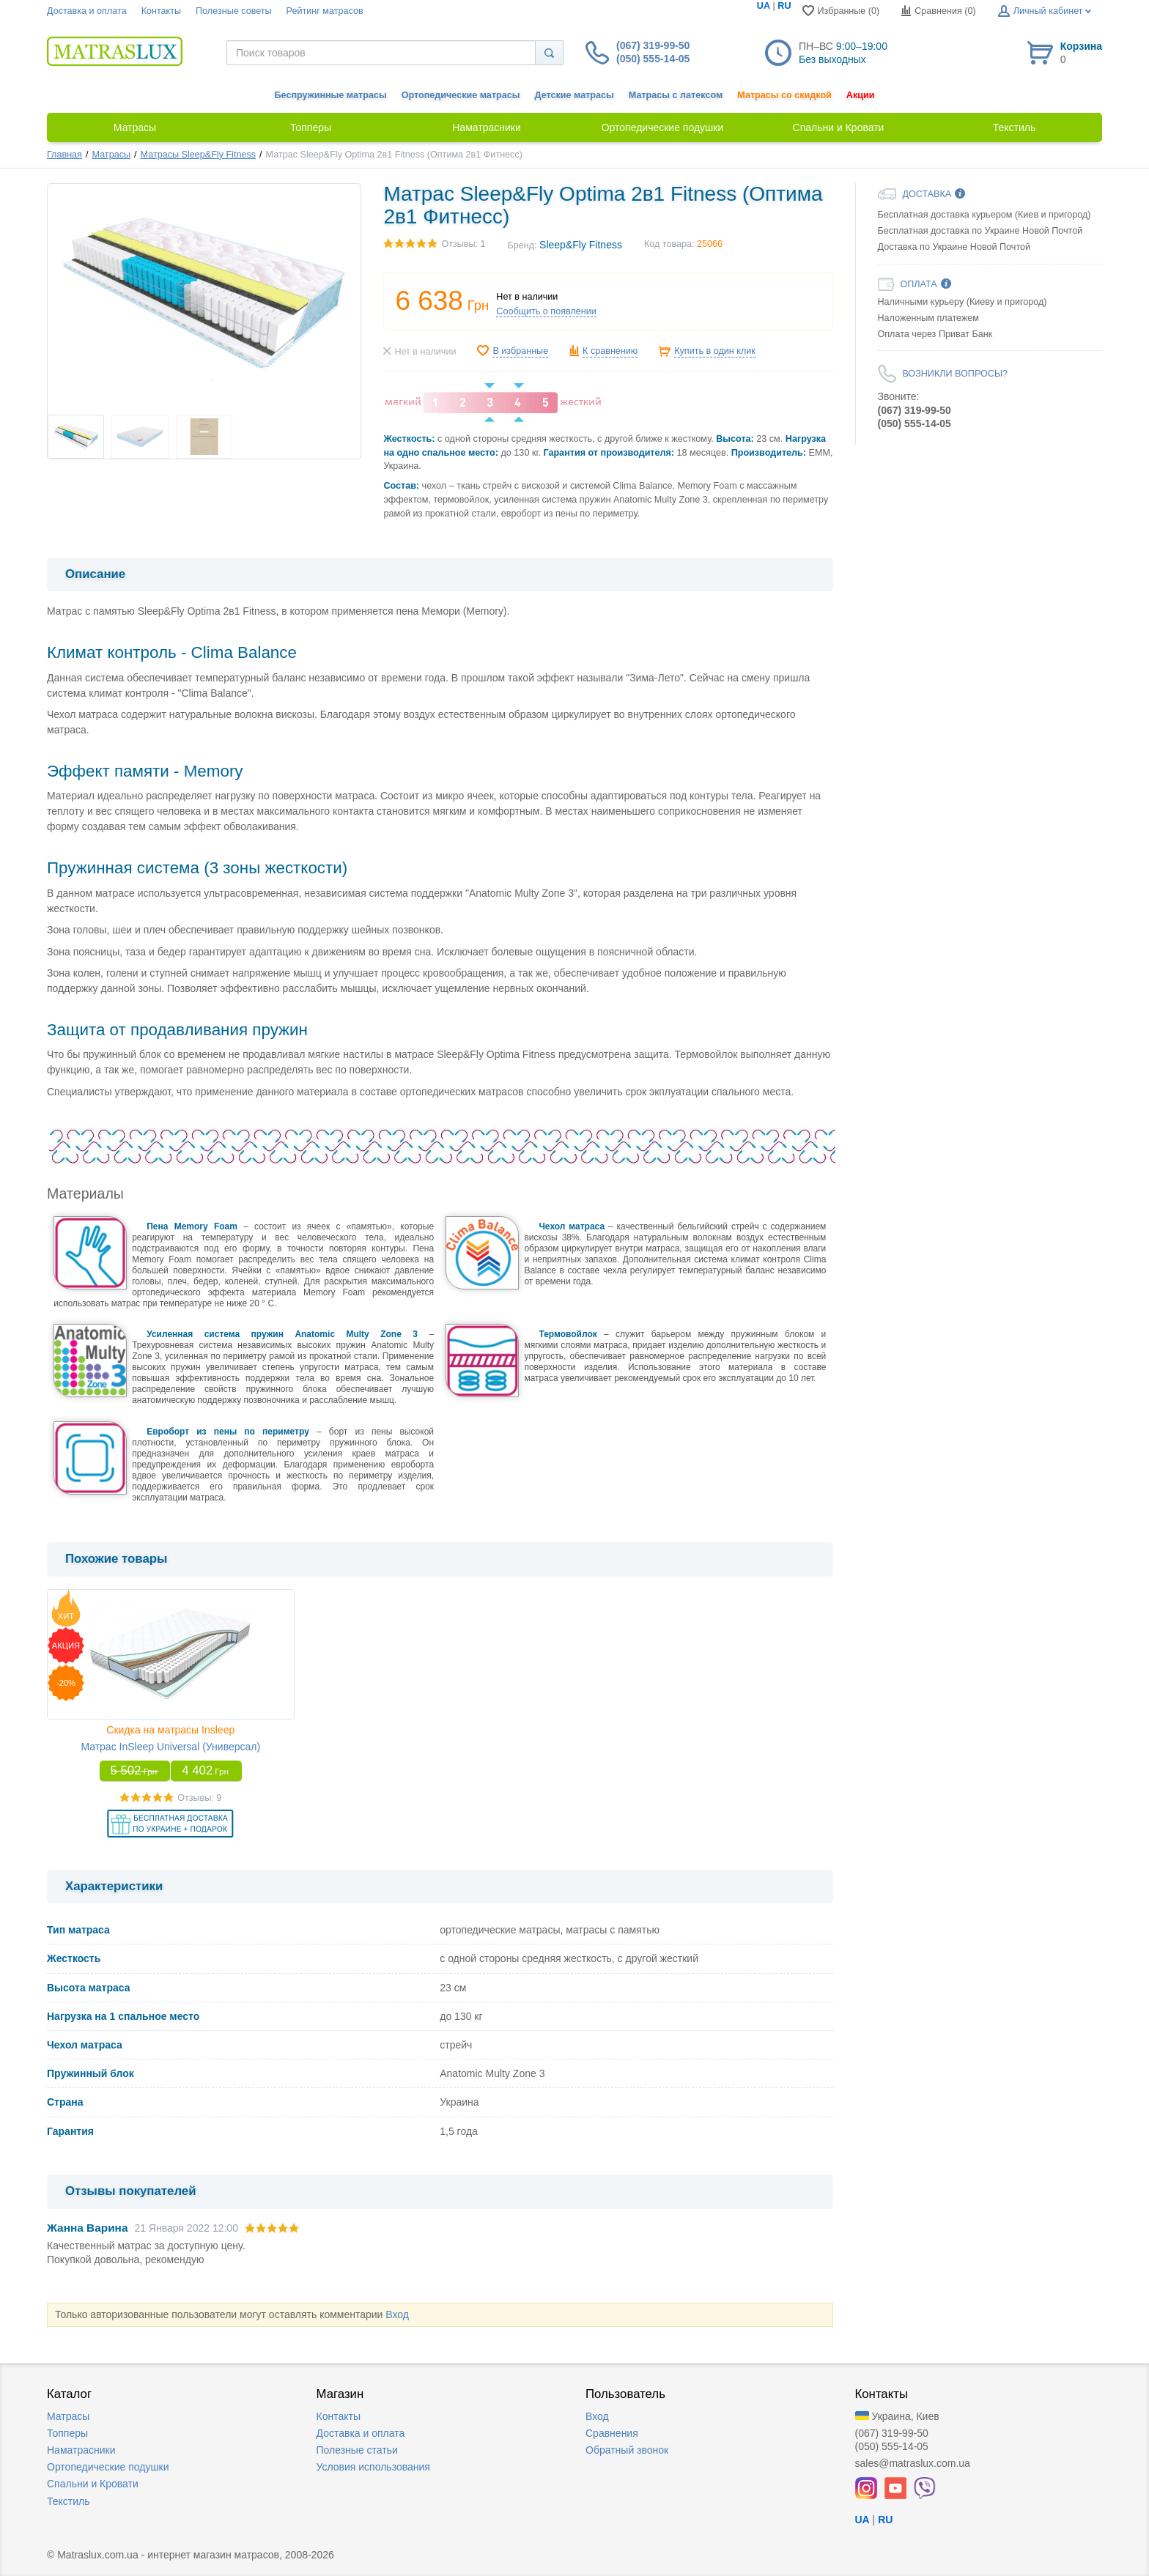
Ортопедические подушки (108, 2467)
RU (784, 6)
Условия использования (373, 2467)
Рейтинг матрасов (325, 11)
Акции (860, 95)
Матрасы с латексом (676, 95)
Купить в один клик (714, 351)
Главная (64, 154)
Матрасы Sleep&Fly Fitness (198, 154)
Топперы (67, 2433)
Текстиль (68, 2501)
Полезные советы (234, 11)
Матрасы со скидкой (784, 95)
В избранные (520, 351)
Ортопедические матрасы (461, 95)
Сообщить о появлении (546, 311)
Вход (397, 2314)
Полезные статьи (357, 2450)
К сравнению (610, 351)
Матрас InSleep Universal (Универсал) (170, 1747)
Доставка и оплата (87, 11)
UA (763, 6)
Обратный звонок (626, 2450)
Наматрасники (81, 2450)
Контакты (161, 11)
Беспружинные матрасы (331, 95)
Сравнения (611, 2433)
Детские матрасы (574, 95)
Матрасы (111, 154)
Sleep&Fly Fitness (580, 245)
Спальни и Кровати (92, 2484)
